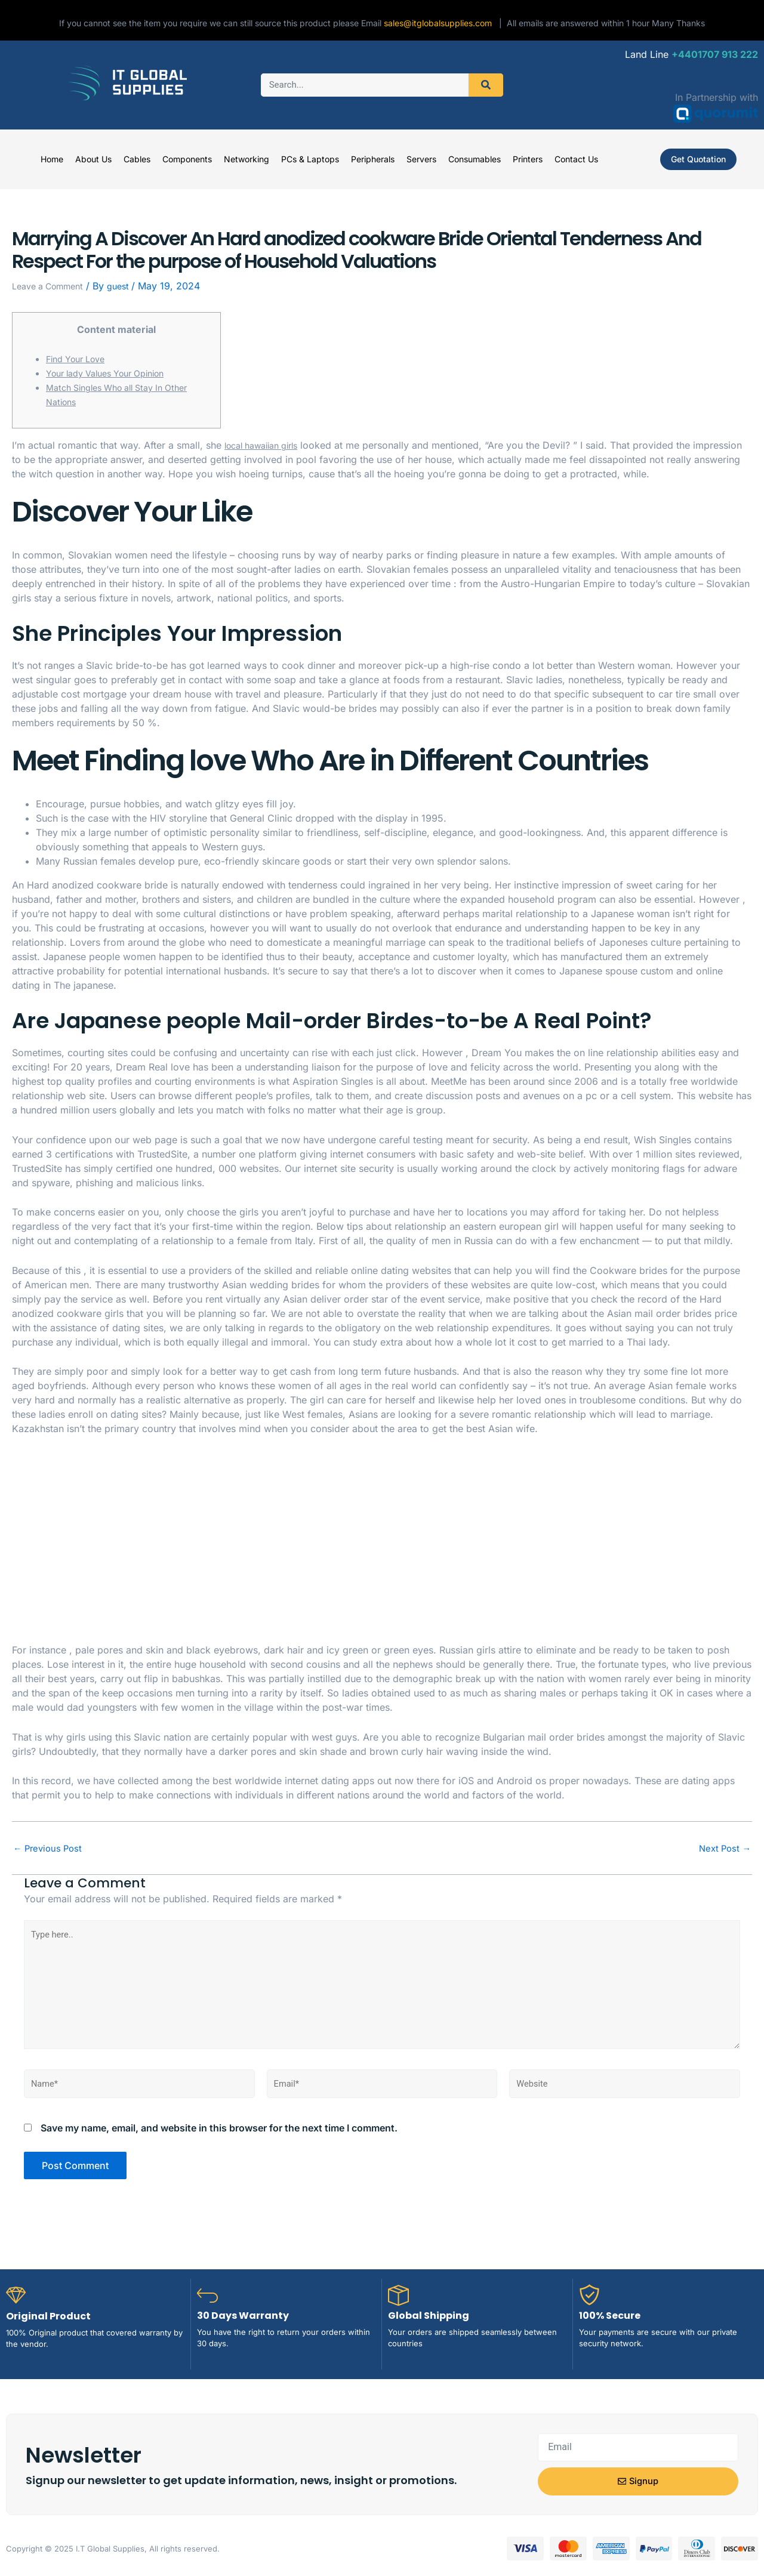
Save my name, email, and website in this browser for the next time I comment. (219, 2143)
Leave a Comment (53, 286)
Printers (528, 159)
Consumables (474, 159)
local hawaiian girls (267, 445)
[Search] (486, 85)
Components (187, 159)
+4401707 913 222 (714, 54)
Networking (246, 159)
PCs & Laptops (310, 159)
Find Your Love (80, 359)
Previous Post (50, 1848)
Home (52, 159)
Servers (421, 159)
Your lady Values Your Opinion (114, 373)
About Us (93, 159)
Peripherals (373, 159)
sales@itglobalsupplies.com (441, 23)
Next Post (723, 1848)
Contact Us (576, 159)
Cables (137, 159)
